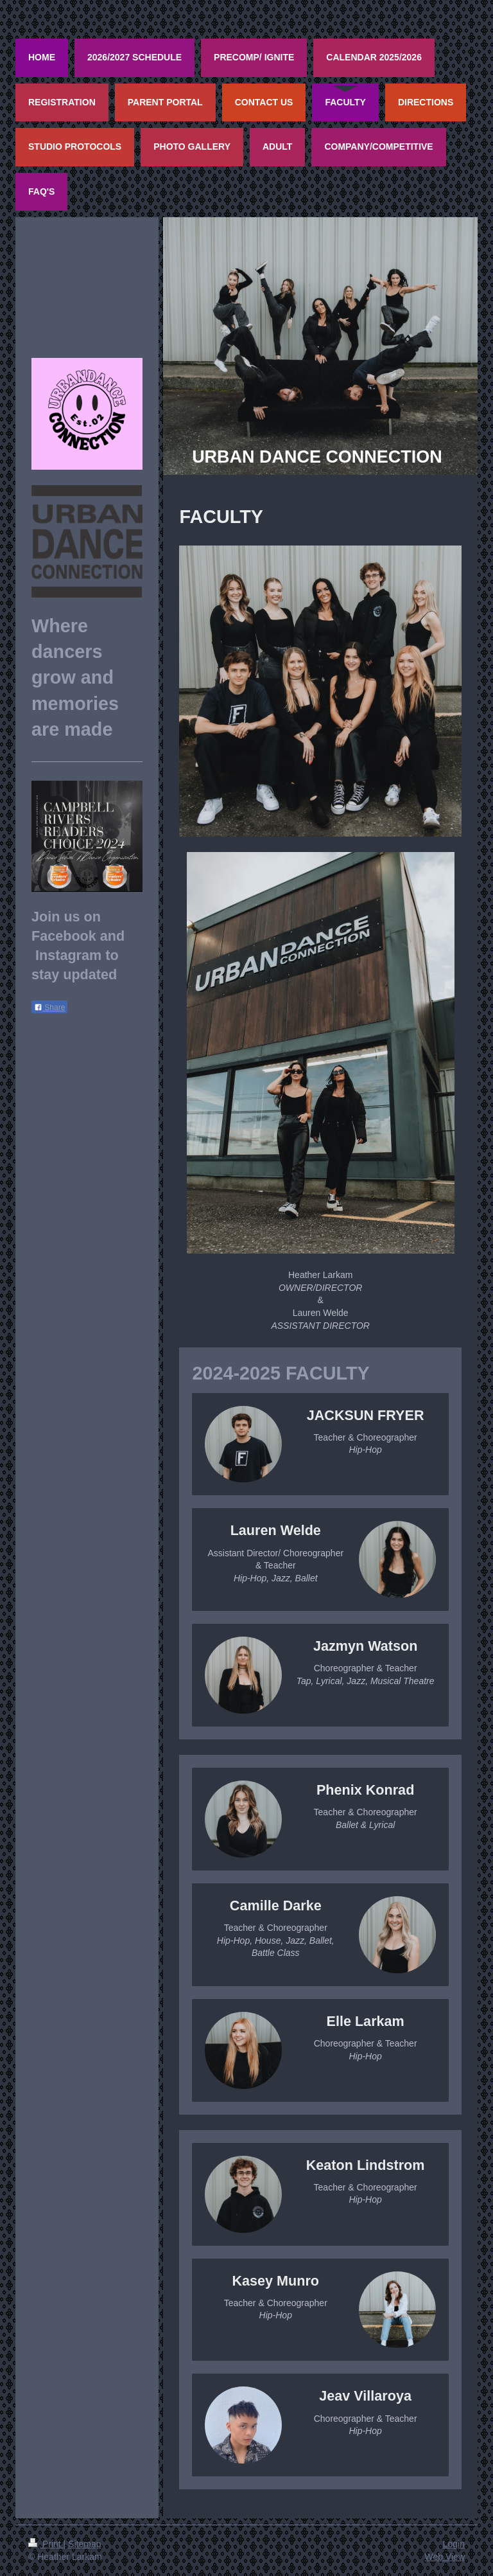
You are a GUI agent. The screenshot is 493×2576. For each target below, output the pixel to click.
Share (49, 1007)
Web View (444, 2557)
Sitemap (84, 2544)
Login (454, 2544)
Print (46, 2544)
